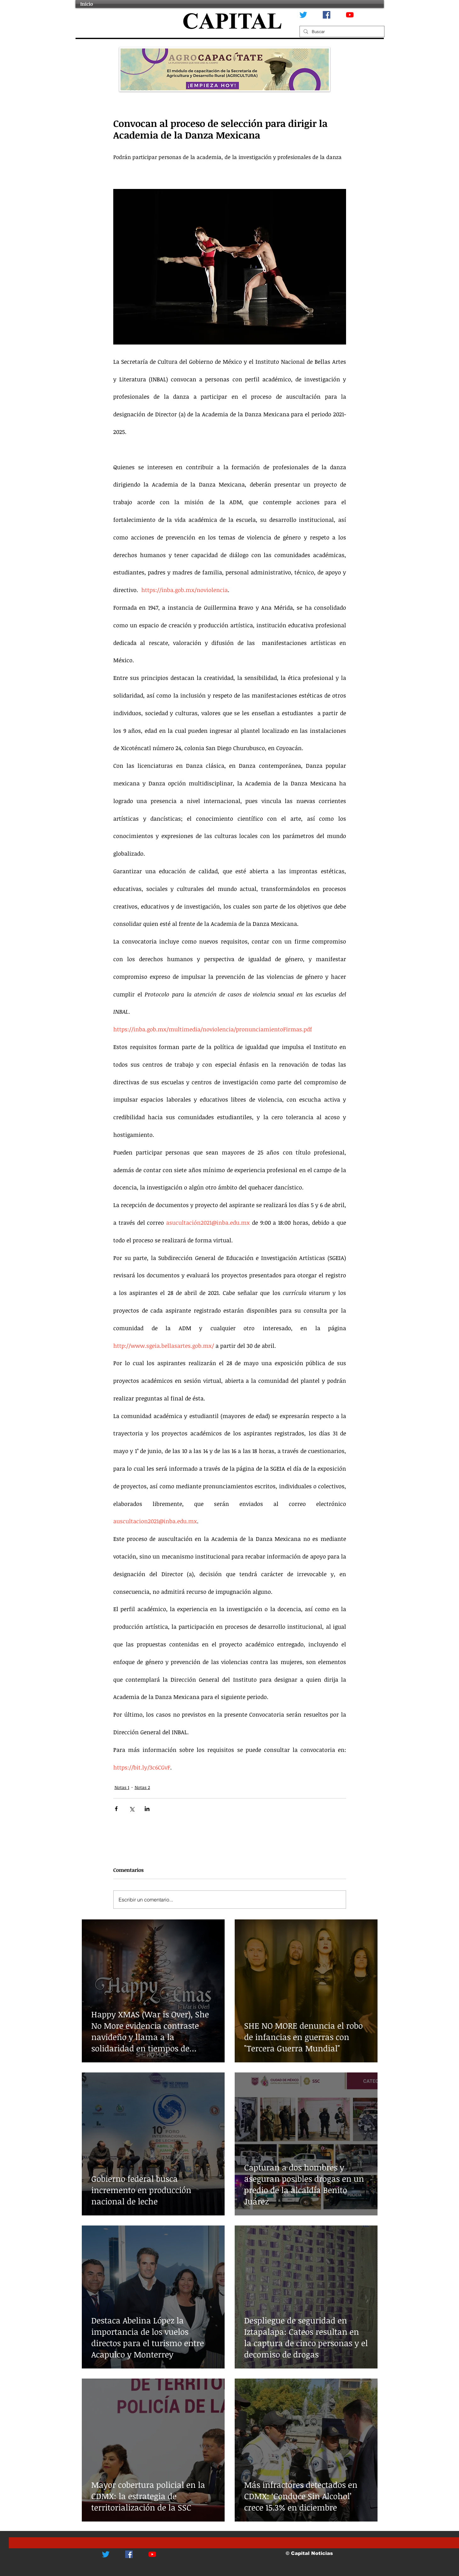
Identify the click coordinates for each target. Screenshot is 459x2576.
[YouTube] (350, 15)
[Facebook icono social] (326, 15)
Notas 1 (122, 1787)
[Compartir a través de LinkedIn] (147, 1809)
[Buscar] (341, 31)
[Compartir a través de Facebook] (116, 1809)
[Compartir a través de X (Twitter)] (132, 1809)
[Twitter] (303, 15)
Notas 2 (142, 1787)
